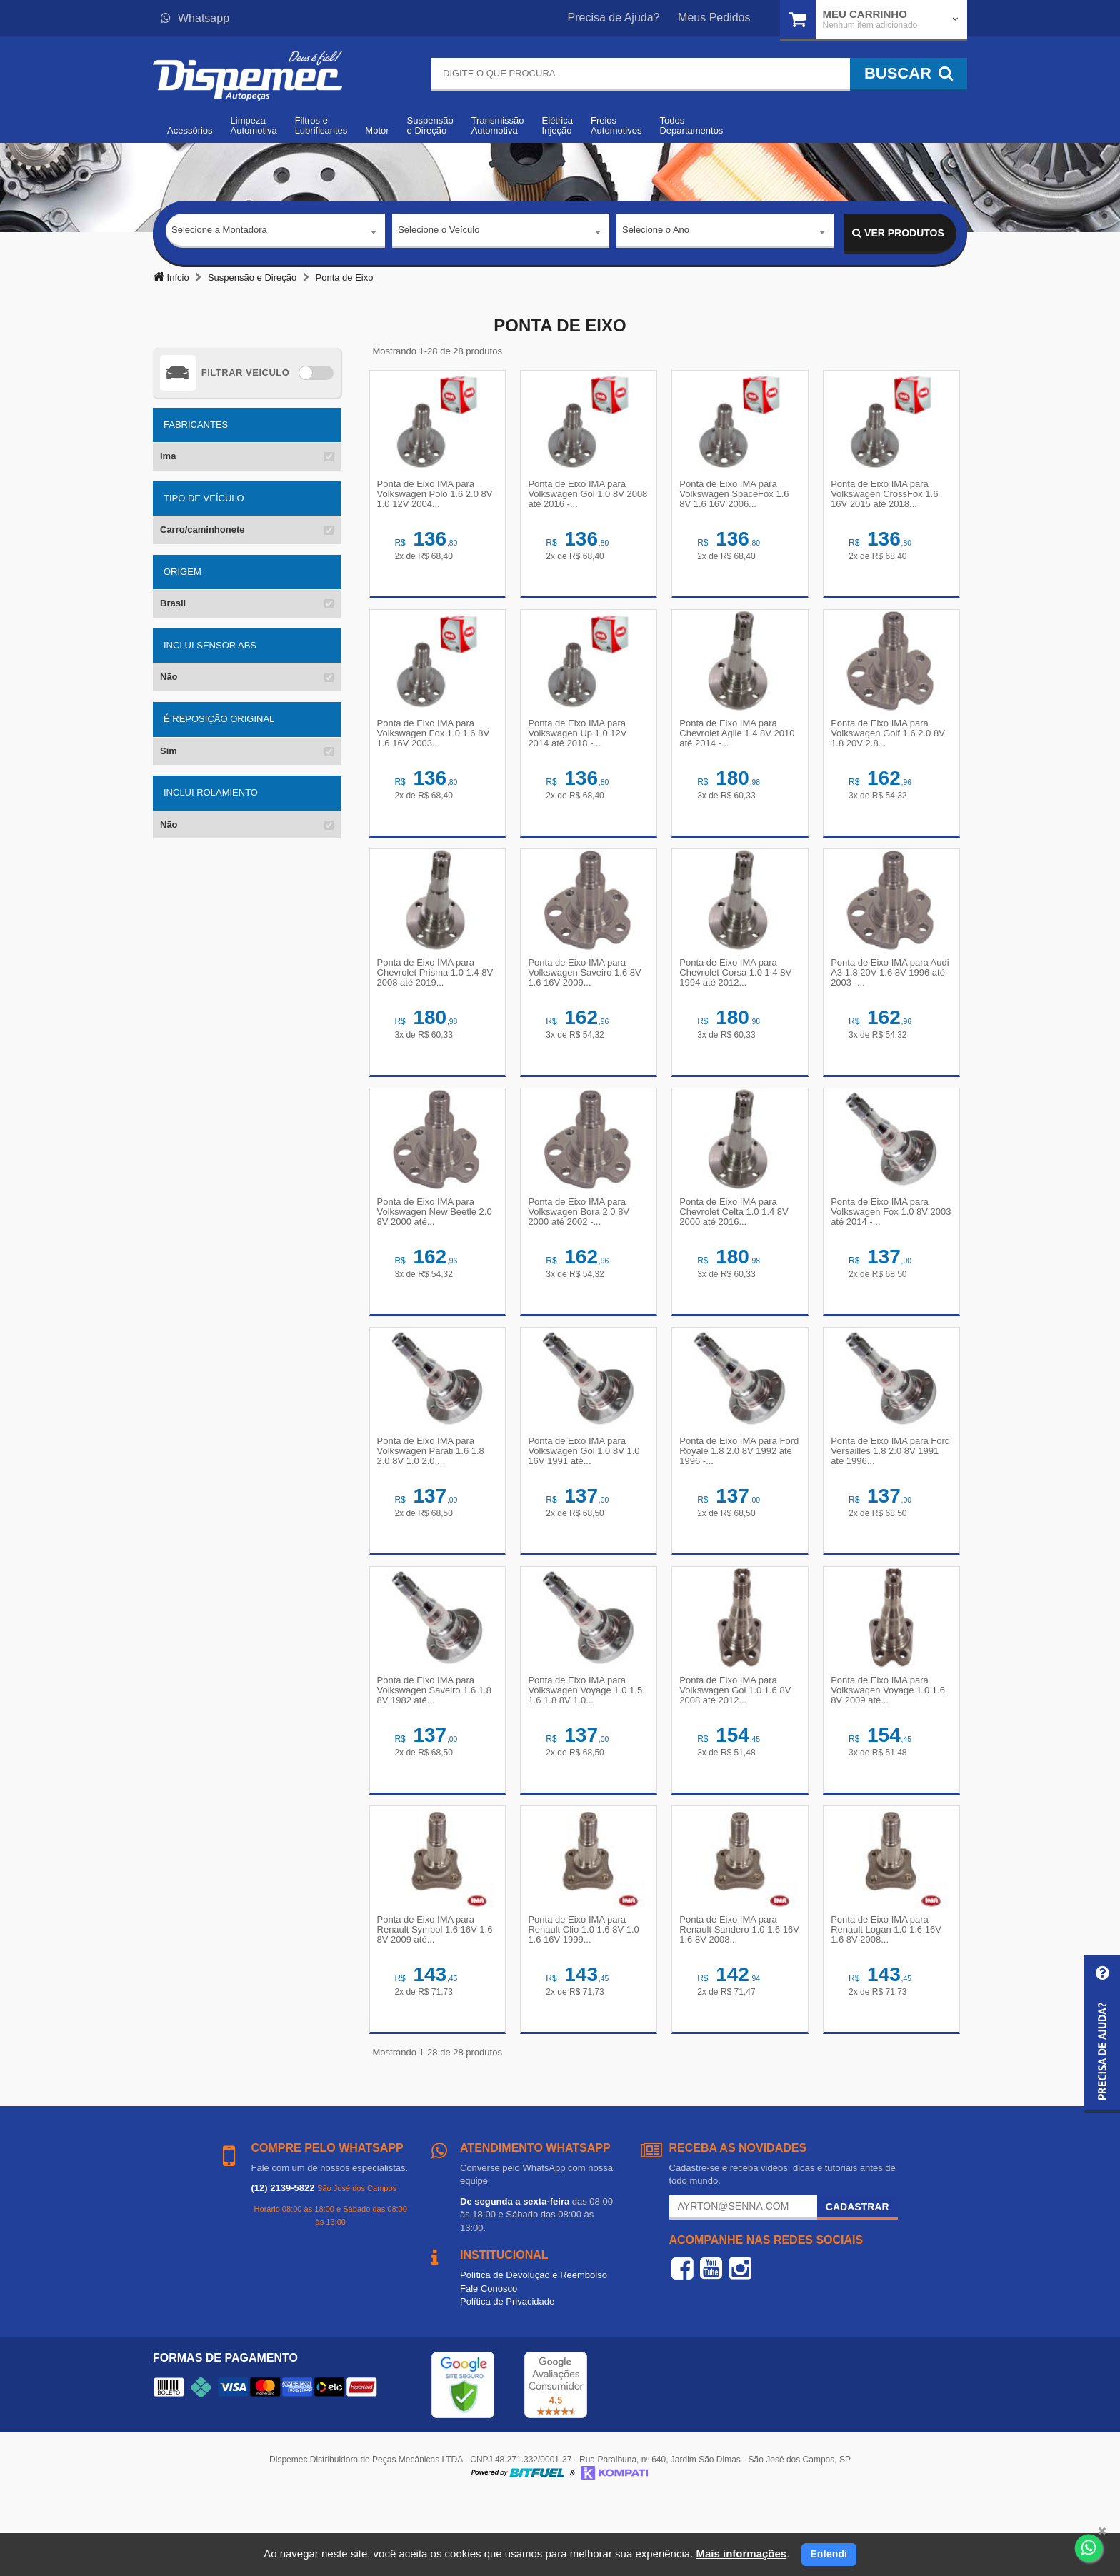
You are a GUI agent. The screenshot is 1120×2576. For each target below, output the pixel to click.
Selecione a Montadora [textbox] (219, 232)
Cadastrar (857, 2281)
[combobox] (275, 234)
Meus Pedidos (714, 17)
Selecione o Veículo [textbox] (438, 232)
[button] (1102, 2034)
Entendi (829, 2554)
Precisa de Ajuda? (614, 17)
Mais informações (741, 2553)
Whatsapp (195, 18)
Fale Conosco (488, 2363)
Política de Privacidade (507, 2376)
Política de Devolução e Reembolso (533, 2350)
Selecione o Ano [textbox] (655, 232)
